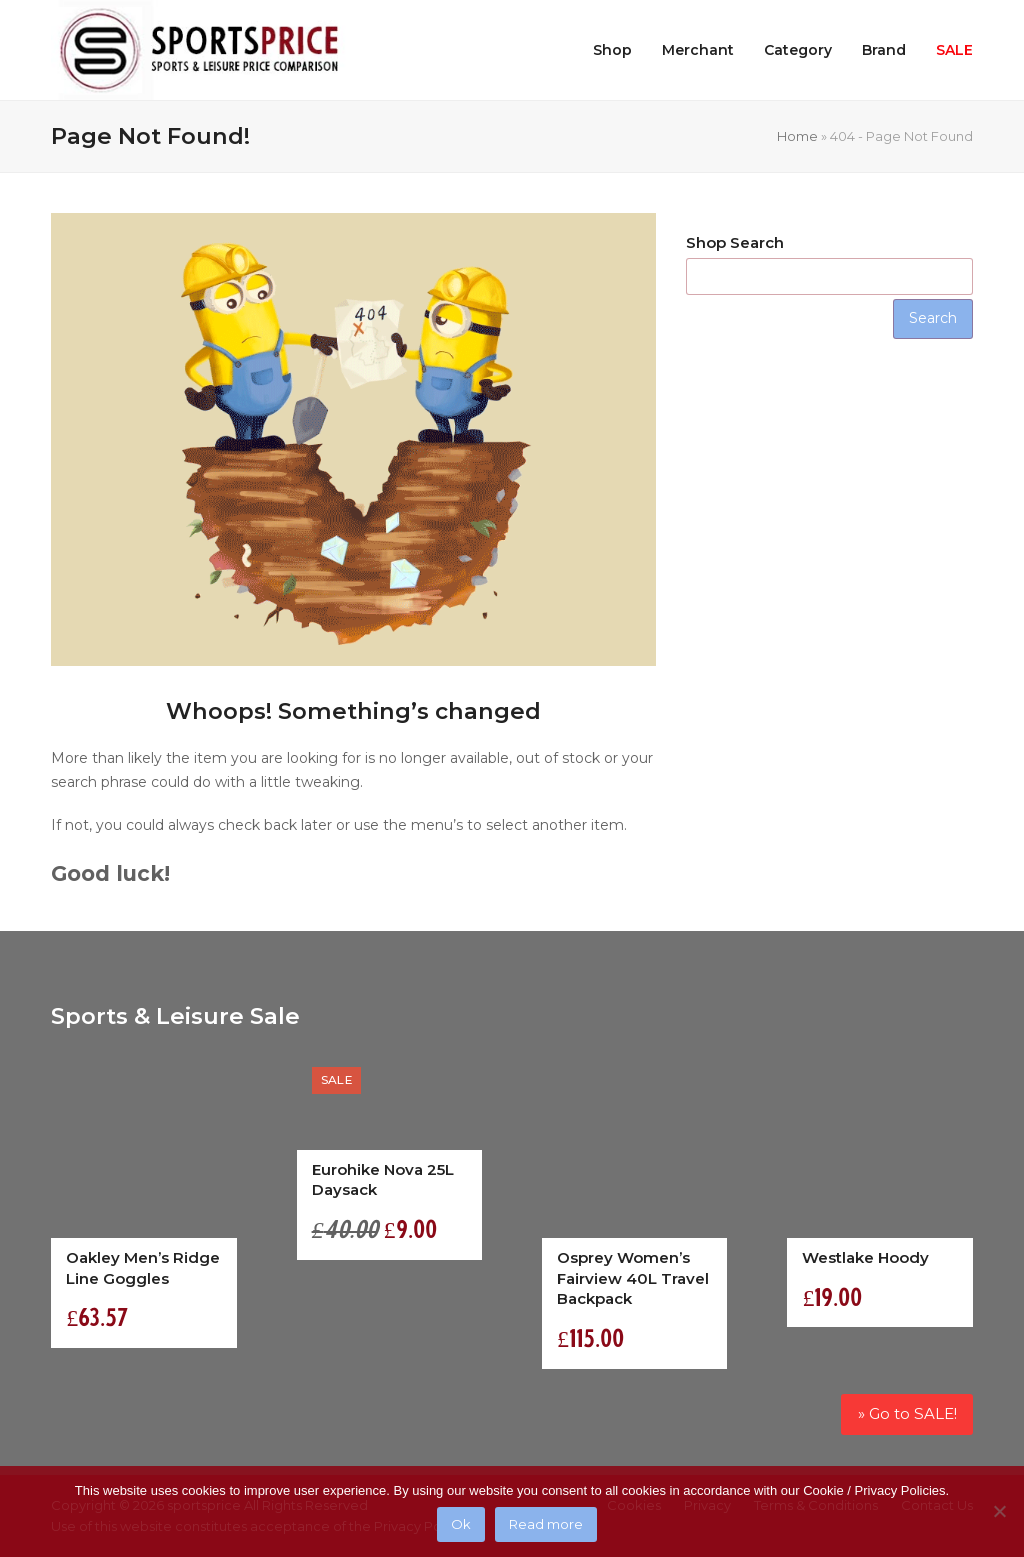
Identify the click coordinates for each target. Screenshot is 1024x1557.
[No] (999, 1511)
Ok (461, 1524)
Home (797, 136)
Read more (546, 1524)
